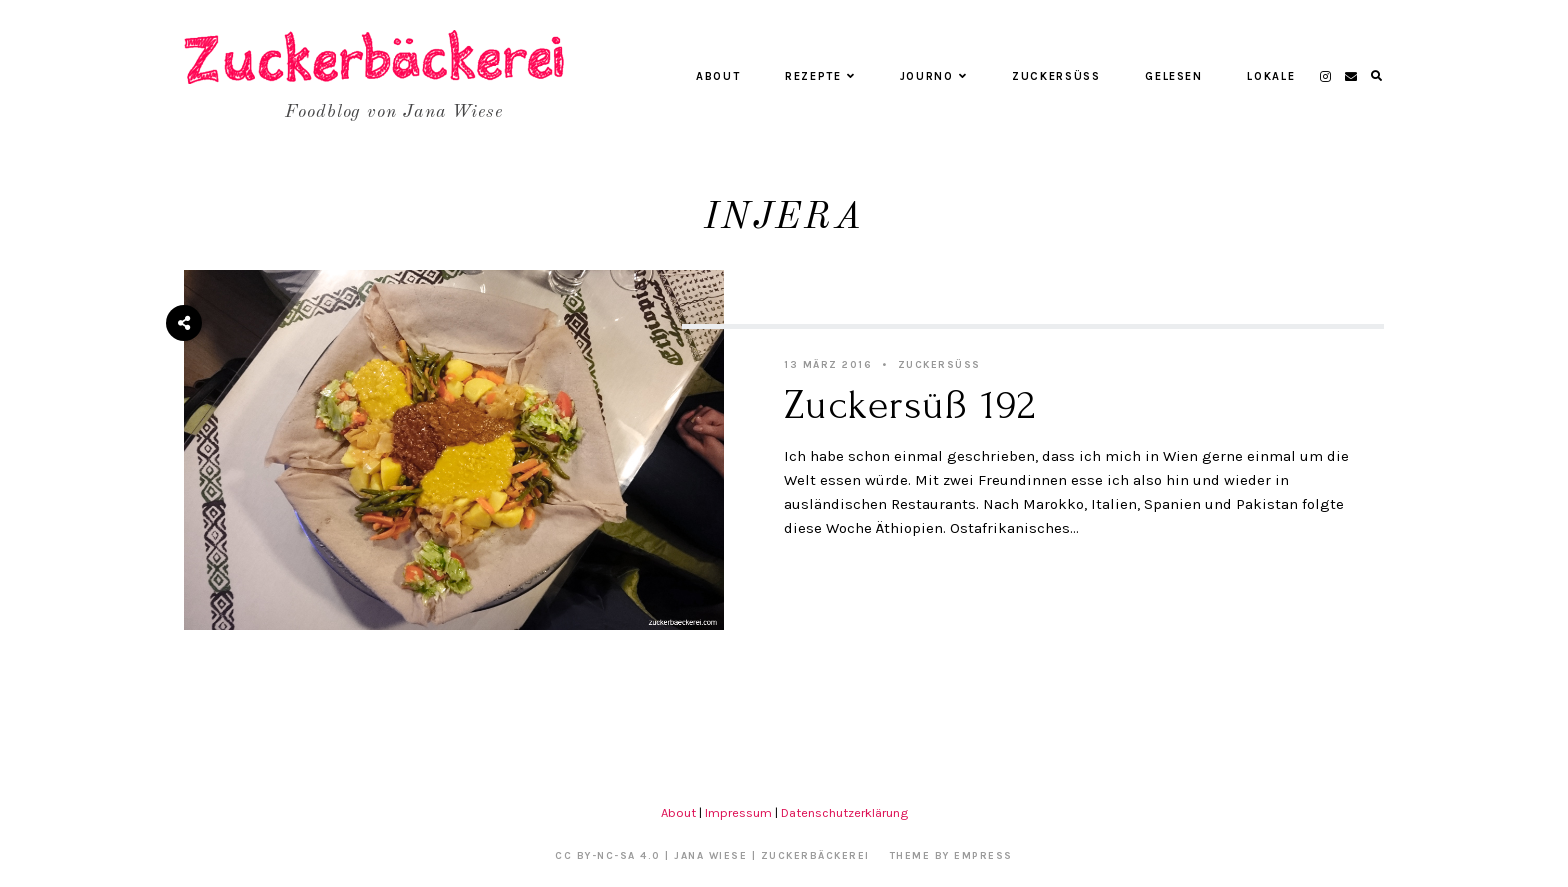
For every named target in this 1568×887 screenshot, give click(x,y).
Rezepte (820, 76)
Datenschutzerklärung (844, 812)
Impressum (738, 812)
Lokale (1271, 76)
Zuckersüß (1056, 76)
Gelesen (1174, 76)
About (718, 76)
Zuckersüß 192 (910, 405)
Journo (934, 76)
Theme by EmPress (951, 856)
